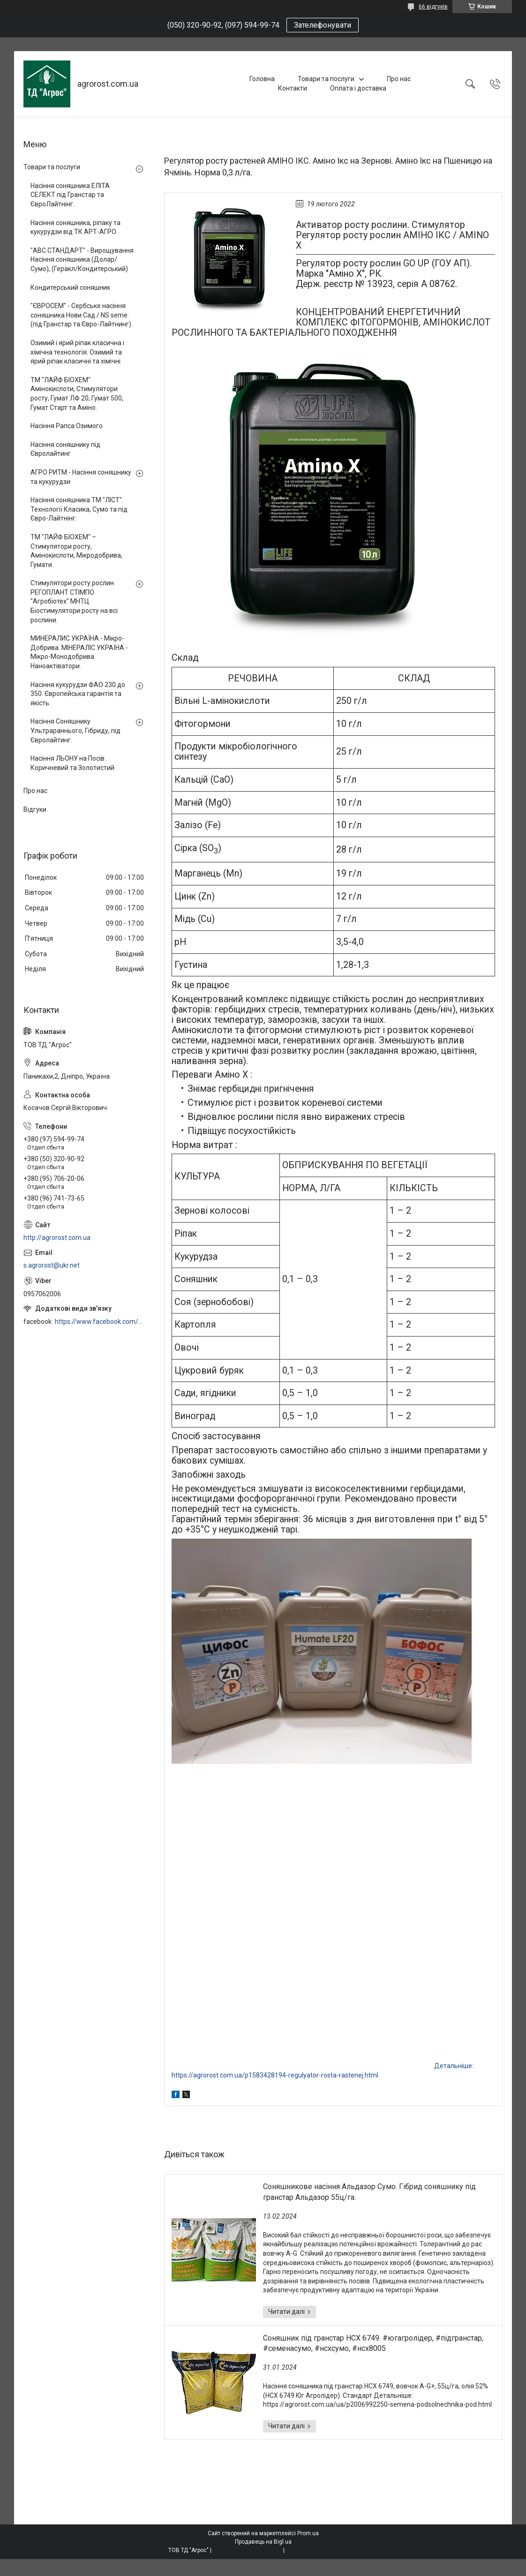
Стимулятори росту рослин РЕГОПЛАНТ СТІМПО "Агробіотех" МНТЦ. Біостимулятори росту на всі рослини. (74, 601)
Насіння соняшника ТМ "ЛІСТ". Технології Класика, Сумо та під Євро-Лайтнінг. (79, 509)
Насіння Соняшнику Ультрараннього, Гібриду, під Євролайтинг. (75, 730)
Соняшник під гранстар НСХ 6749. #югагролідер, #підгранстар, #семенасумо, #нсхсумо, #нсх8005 (373, 2343)
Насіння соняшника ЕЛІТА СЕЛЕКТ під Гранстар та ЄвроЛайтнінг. (70, 195)
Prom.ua (308, 2533)
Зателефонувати (322, 25)
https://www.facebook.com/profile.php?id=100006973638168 (100, 1321)
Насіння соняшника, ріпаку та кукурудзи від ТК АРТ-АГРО (75, 227)
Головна (262, 79)
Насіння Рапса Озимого (66, 426)
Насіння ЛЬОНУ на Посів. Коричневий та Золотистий (72, 763)
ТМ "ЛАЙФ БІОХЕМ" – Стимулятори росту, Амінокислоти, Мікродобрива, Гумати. (76, 550)
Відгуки (34, 809)
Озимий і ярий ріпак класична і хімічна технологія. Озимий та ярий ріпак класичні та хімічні (77, 352)
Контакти (292, 88)
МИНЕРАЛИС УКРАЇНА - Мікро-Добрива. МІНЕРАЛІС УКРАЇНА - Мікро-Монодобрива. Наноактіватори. (79, 652)
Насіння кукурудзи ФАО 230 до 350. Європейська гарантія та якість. (77, 694)
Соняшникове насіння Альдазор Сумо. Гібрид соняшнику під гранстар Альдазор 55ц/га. (369, 2191)
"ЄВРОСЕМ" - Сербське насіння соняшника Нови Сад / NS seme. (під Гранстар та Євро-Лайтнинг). (81, 315)
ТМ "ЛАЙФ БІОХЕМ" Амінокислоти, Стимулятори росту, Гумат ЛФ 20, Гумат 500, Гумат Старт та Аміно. (76, 393)
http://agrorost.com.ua (56, 1237)
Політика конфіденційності (322, 2550)
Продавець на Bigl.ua (263, 2541)
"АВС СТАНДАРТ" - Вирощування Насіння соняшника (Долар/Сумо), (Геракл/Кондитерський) (82, 259)
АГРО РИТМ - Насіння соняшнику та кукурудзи (80, 476)
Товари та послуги (326, 79)
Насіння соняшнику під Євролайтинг (65, 449)
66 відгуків (433, 6)
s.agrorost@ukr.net (51, 1265)
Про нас (399, 79)
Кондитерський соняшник (70, 287)
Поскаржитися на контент (247, 2550)
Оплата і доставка (358, 88)
